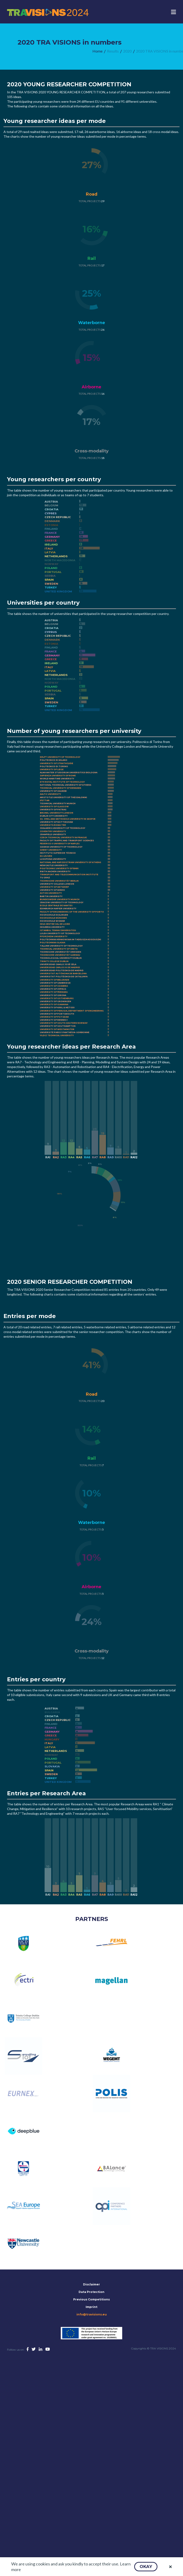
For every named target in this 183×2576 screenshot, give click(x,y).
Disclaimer (91, 2284)
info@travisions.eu (91, 2314)
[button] (145, 2566)
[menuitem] (97, 51)
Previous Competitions (91, 2299)
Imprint (91, 2307)
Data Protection (91, 2292)
